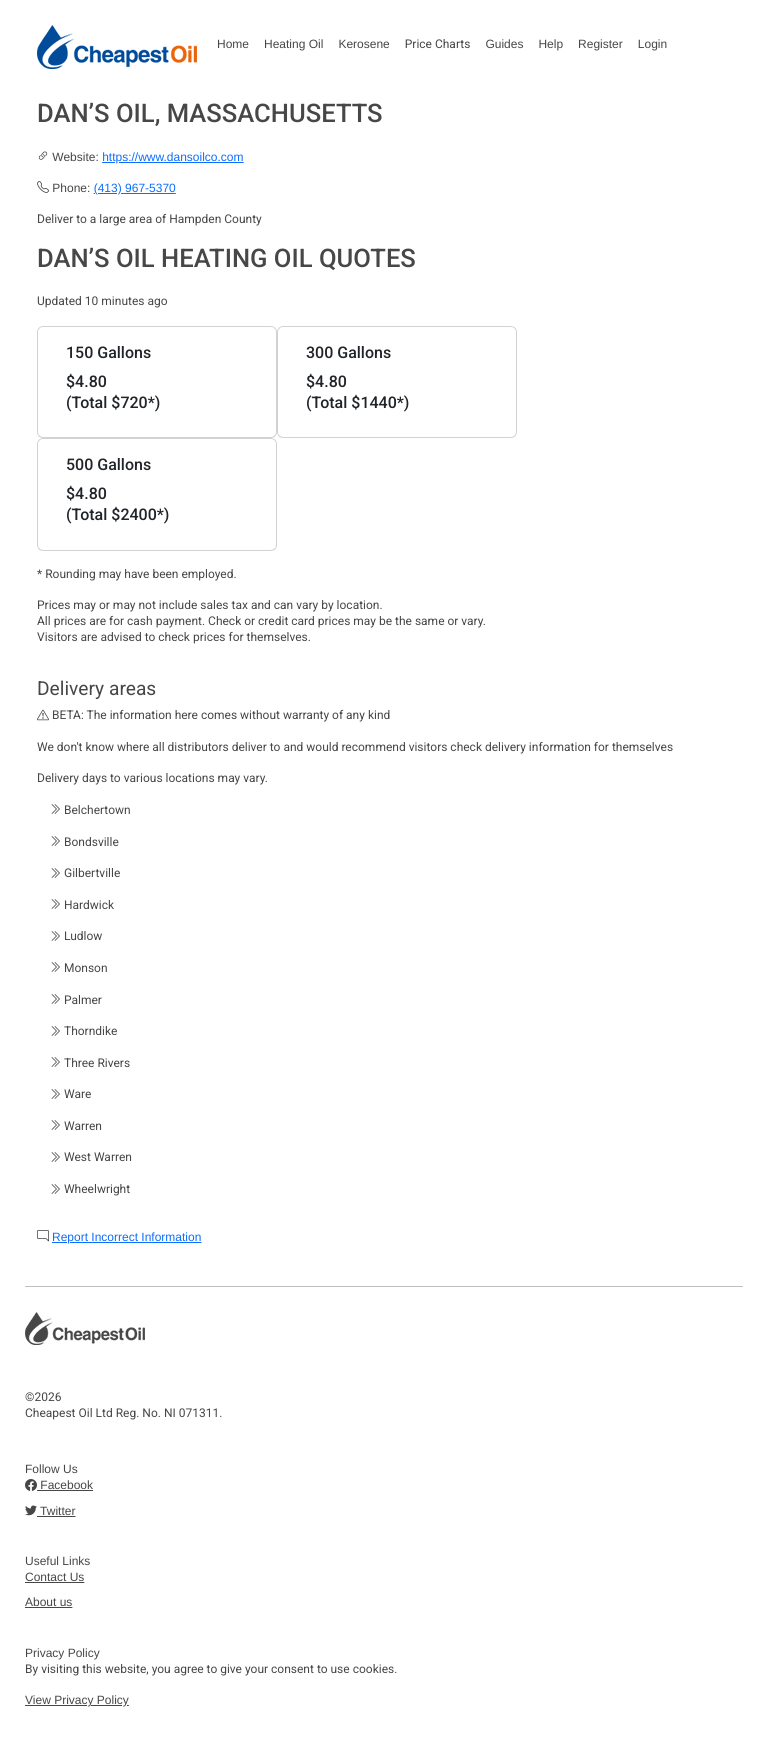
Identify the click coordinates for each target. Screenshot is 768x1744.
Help (550, 44)
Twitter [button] (50, 1511)
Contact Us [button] (54, 1577)
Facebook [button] (59, 1485)
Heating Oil (293, 44)
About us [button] (48, 1602)
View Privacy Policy (77, 1700)
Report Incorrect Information (126, 1237)
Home (233, 44)
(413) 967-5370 (135, 188)
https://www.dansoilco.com (172, 157)
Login (652, 44)
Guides (504, 44)
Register (600, 44)
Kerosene (363, 44)
